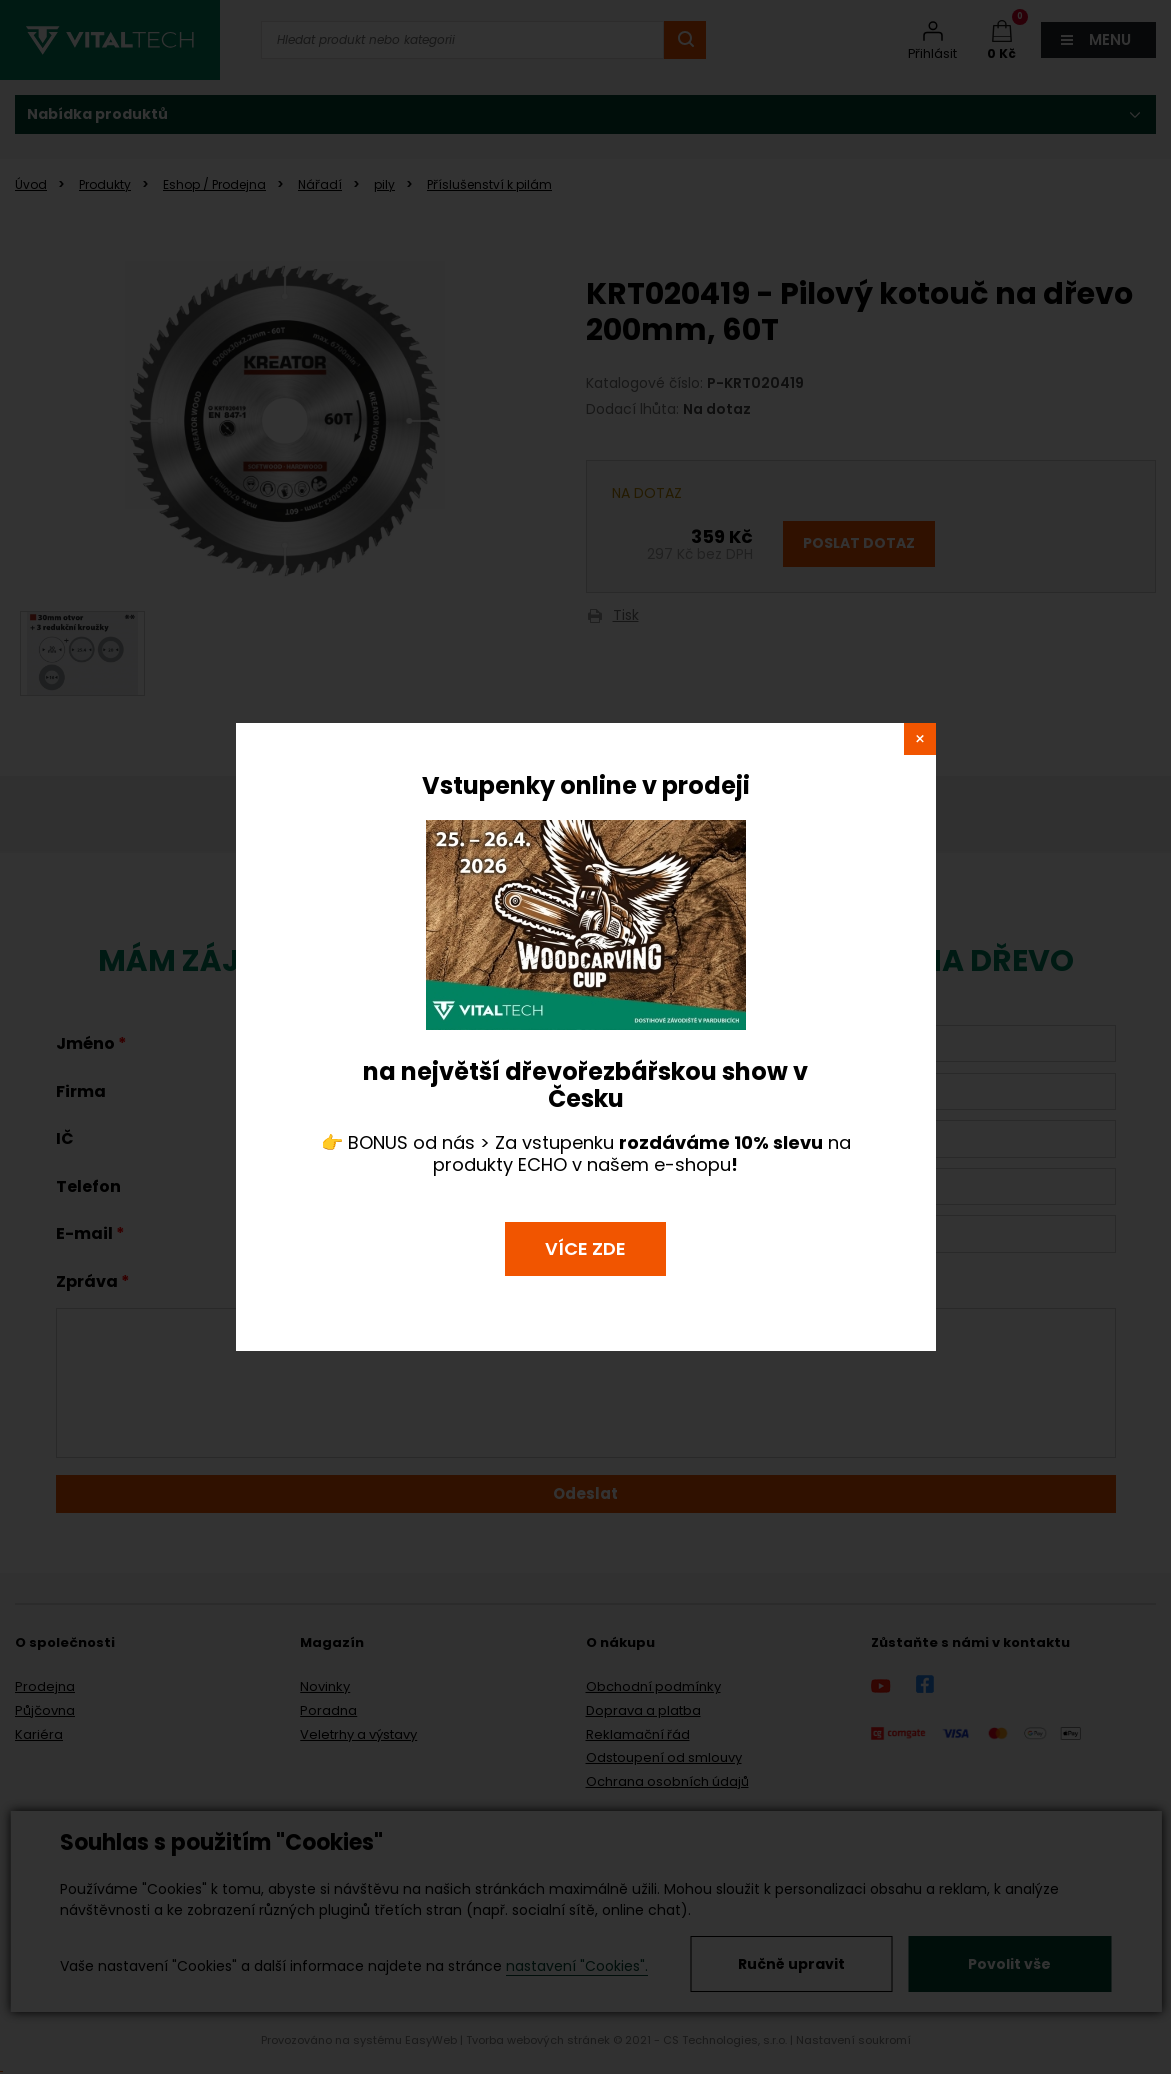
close (920, 739)
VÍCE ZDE (585, 1248)
